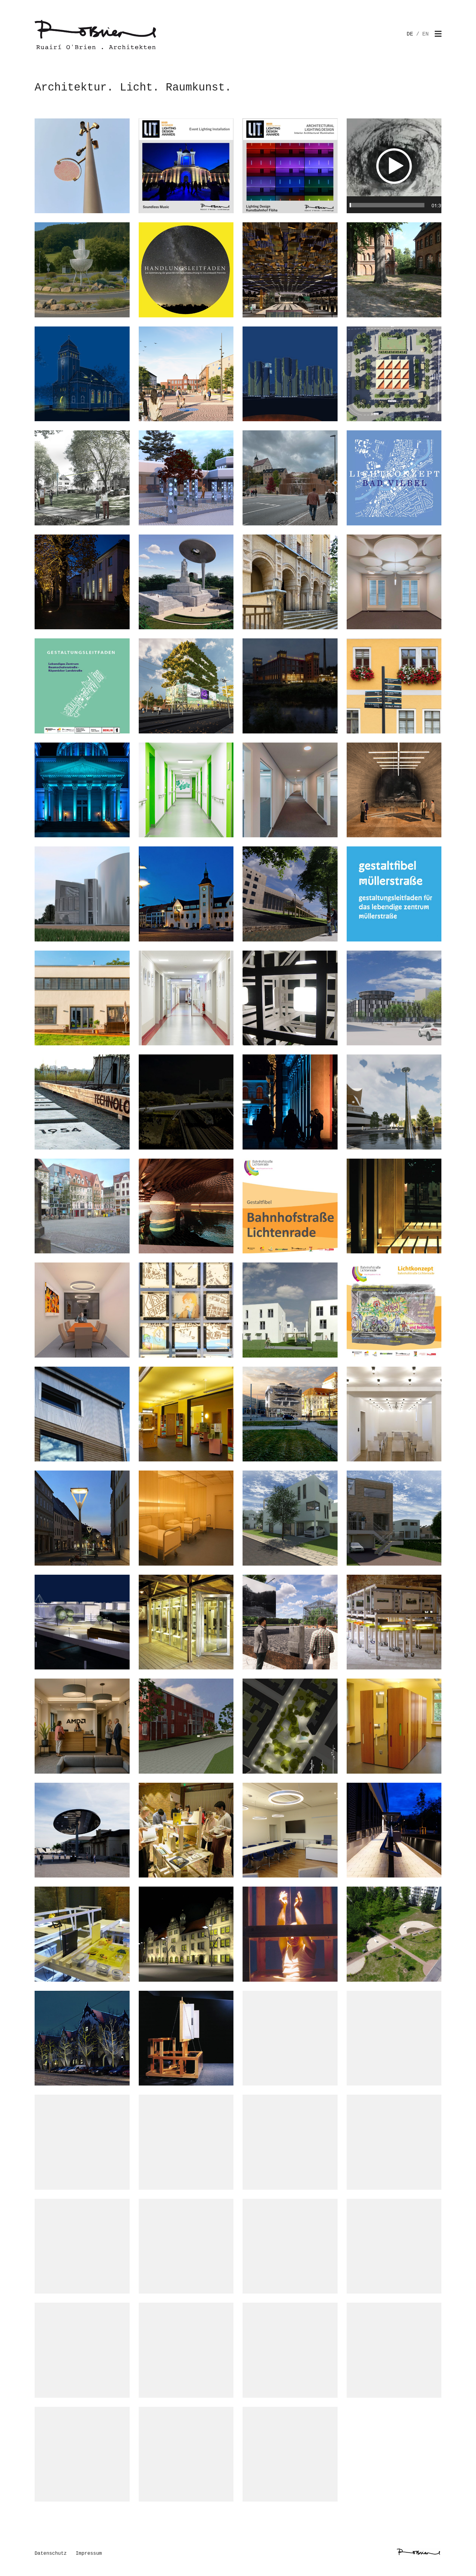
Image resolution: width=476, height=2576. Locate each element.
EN (425, 34)
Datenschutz (51, 2553)
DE (410, 34)
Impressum (89, 2553)
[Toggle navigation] (438, 34)
